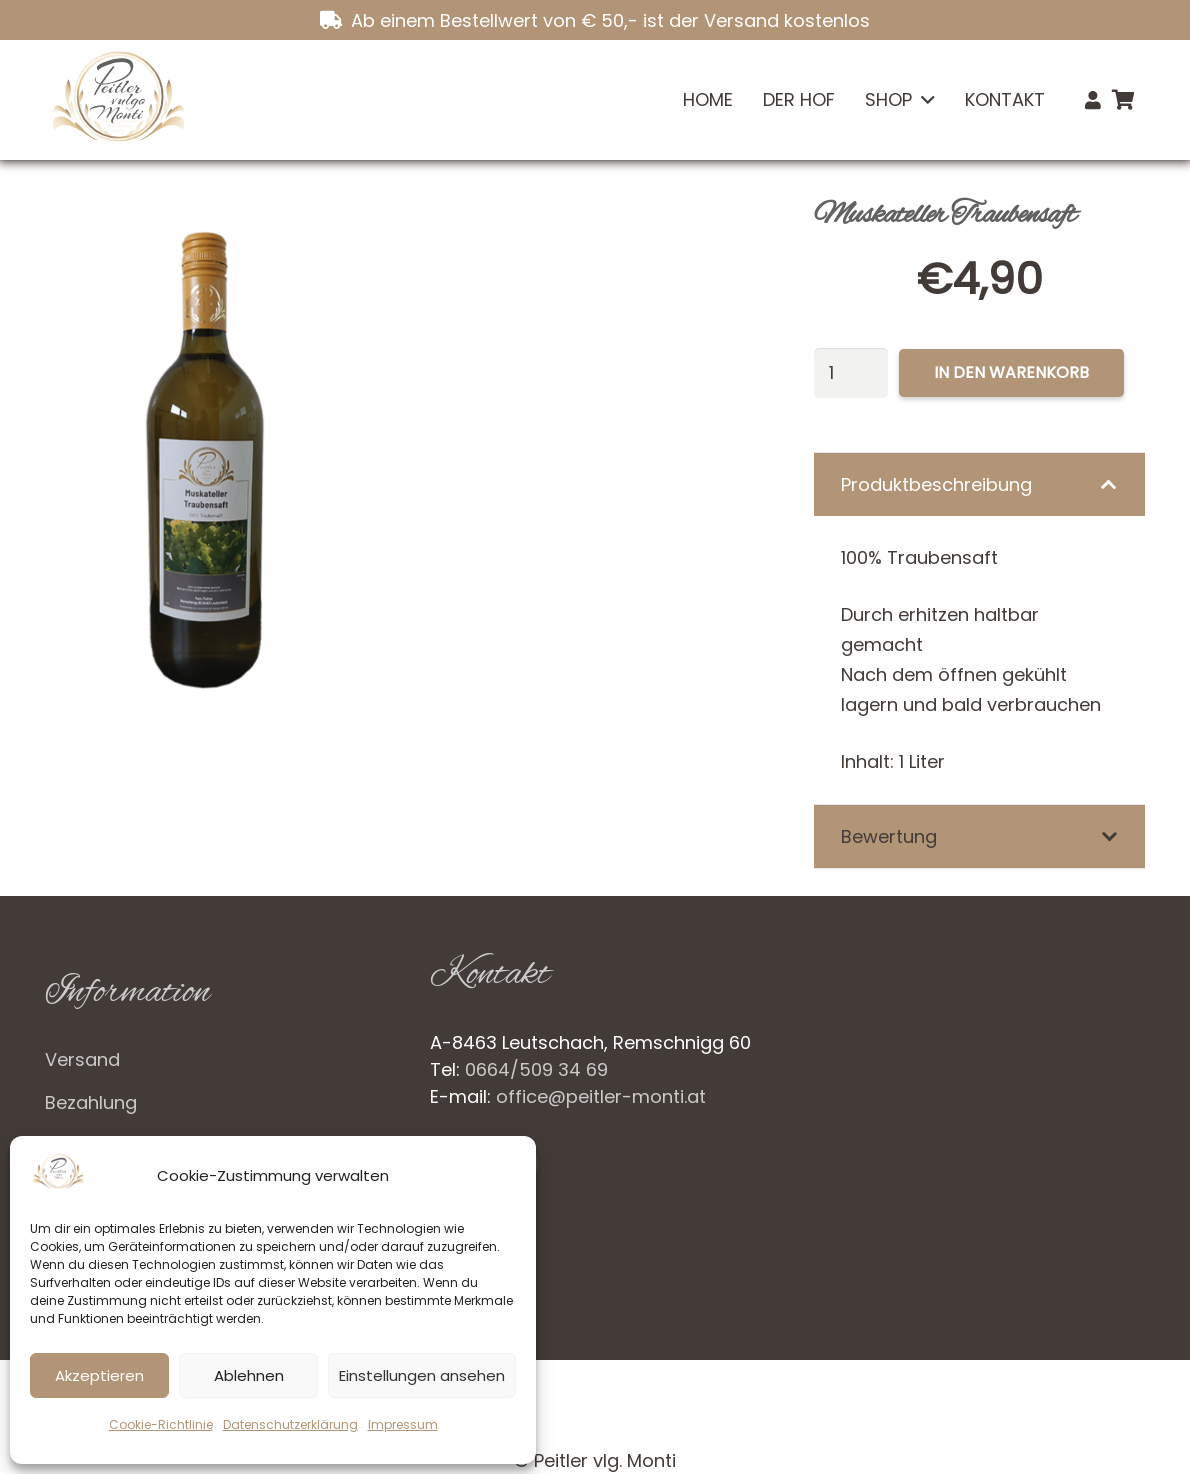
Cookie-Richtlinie (161, 1424)
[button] (923, 100)
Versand (82, 1059)
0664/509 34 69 (536, 1069)
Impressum (403, 1424)
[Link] (1093, 100)
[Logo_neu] (117, 100)
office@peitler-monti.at (601, 1096)
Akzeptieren (99, 1375)
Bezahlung (91, 1102)
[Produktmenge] (851, 373)
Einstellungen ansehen (422, 1375)
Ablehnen (249, 1375)
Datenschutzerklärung (290, 1424)
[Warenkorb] (1123, 100)
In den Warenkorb (1011, 372)
